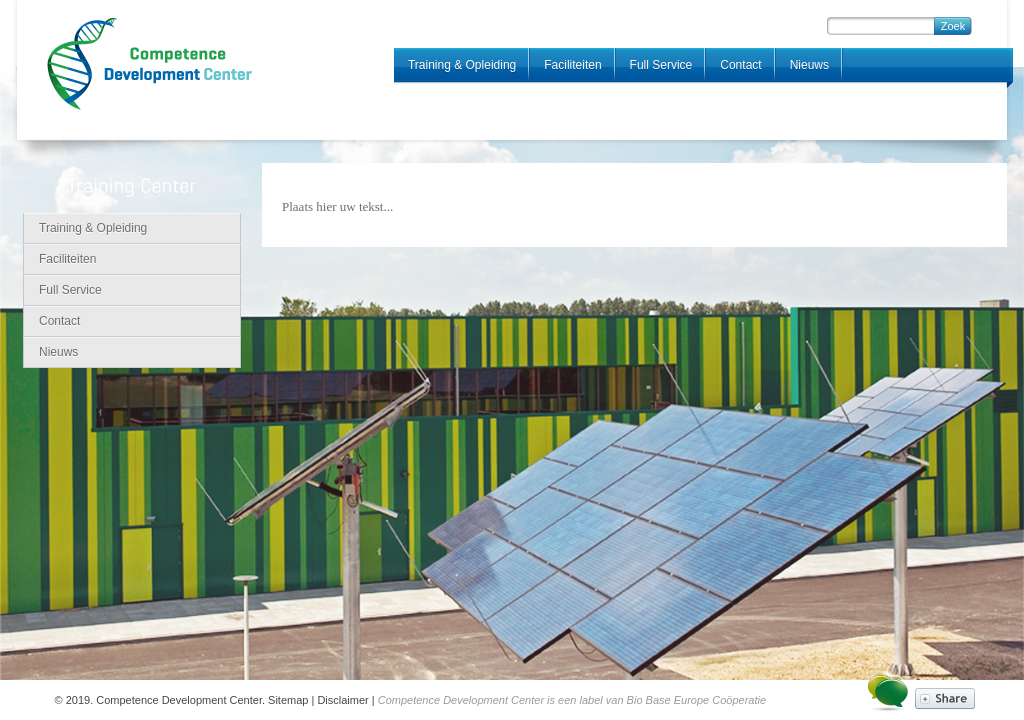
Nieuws (809, 65)
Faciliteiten (572, 65)
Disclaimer (342, 700)
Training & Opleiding (462, 65)
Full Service (661, 65)
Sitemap (288, 700)
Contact (740, 65)
